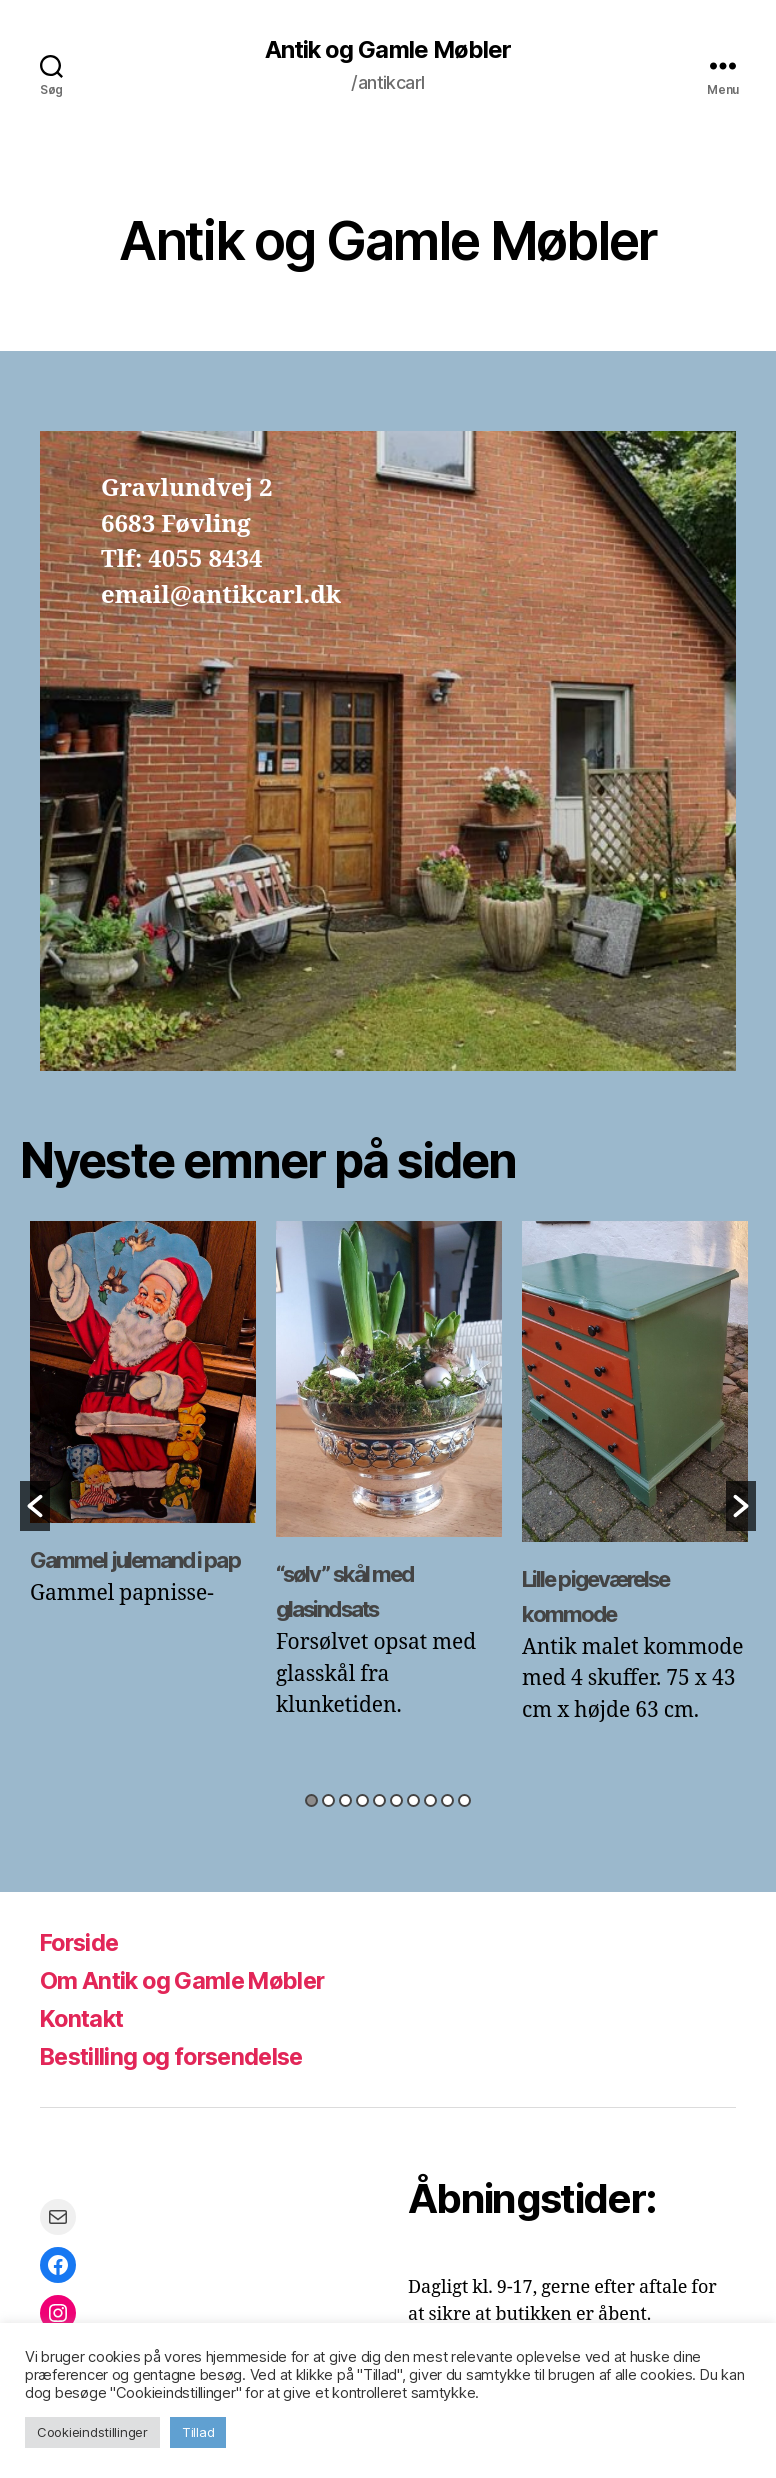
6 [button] (396, 1801)
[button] (35, 1506)
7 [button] (413, 1801)
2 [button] (328, 1801)
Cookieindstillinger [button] (92, 2432)
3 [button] (345, 1801)
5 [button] (379, 1801)
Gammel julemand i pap (134, 1560)
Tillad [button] (198, 2432)
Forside (81, 1942)
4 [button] (362, 1801)
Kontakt (84, 2018)
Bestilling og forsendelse (178, 2056)
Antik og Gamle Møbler (387, 50)
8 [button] (430, 1801)
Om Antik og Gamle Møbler (188, 1980)
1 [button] (311, 1801)
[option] (143, 1426)
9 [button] (447, 1801)
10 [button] (464, 1801)
